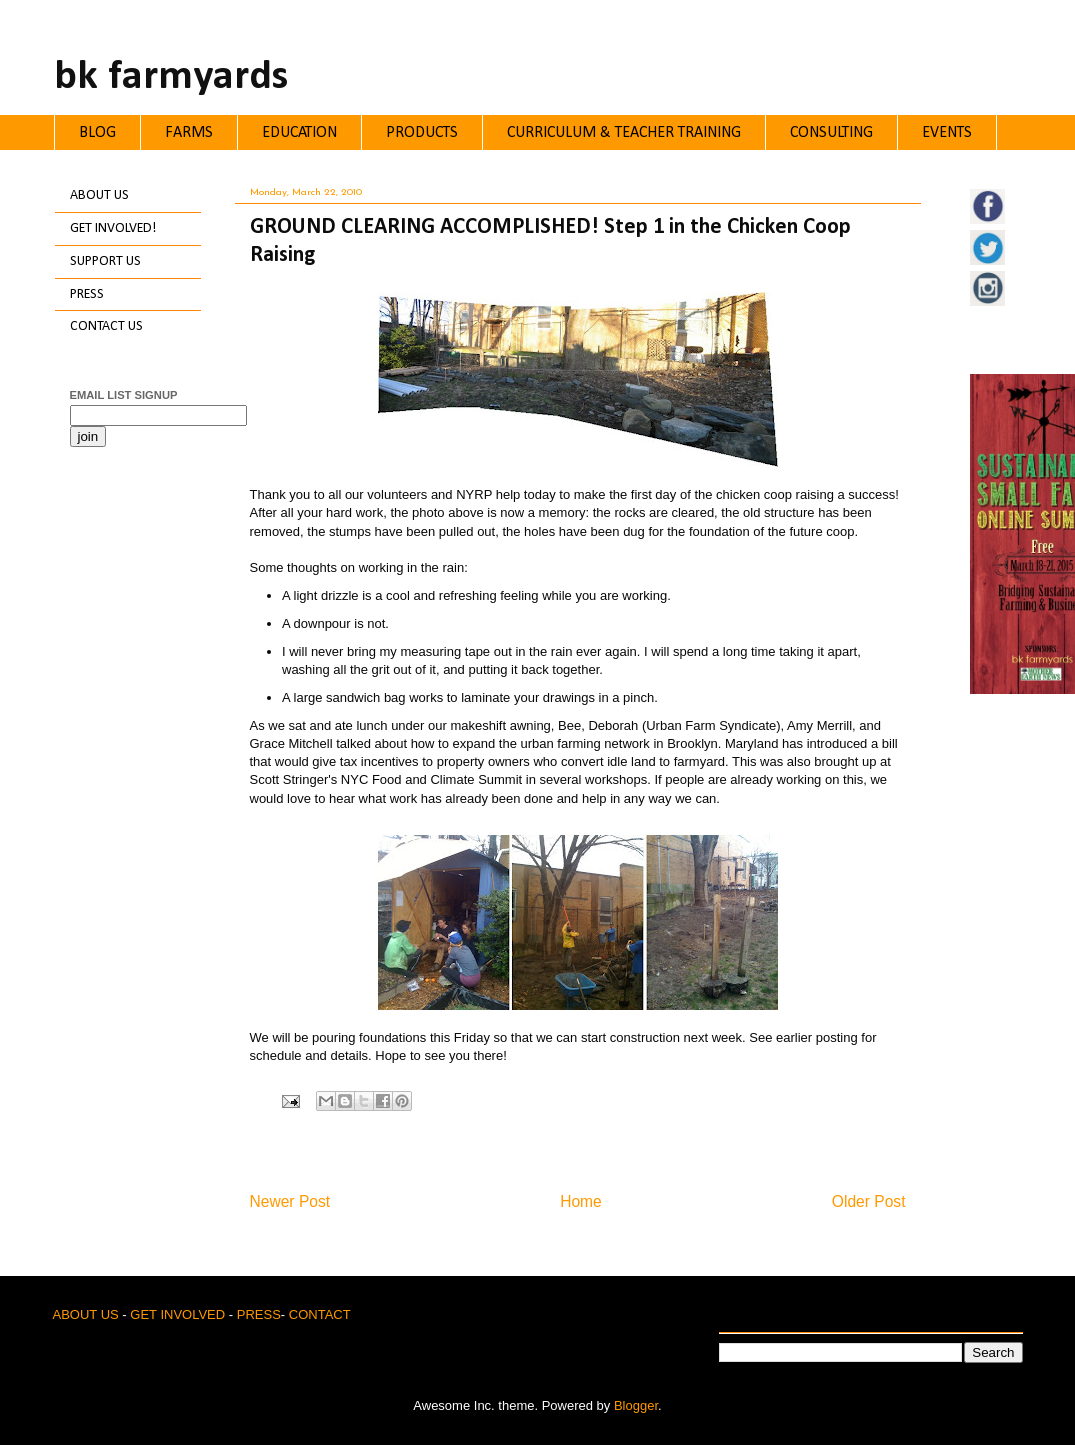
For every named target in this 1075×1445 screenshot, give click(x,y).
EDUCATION (299, 133)
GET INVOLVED (177, 1314)
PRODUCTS (422, 133)
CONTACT (320, 1314)
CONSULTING (831, 133)
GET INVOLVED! (113, 228)
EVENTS (947, 133)
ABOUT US (99, 195)
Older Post (869, 1201)
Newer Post (290, 1201)
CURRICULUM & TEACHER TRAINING (624, 133)
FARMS (189, 133)
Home (581, 1201)
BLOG (97, 133)
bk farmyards (171, 77)
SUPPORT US (105, 261)
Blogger (636, 1405)
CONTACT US (106, 326)
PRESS (87, 294)
